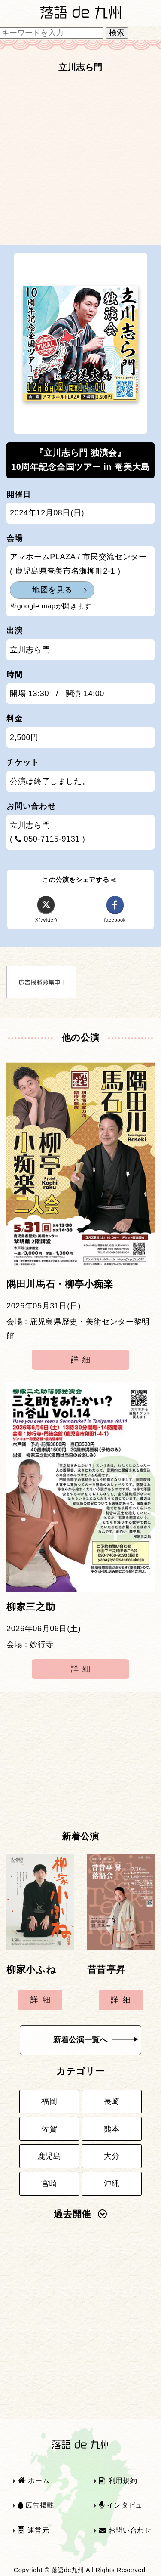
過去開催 (80, 2214)
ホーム (34, 2480)
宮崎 (49, 2183)
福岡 (49, 2101)
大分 (112, 2156)
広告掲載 (36, 2505)
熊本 (112, 2129)
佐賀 (49, 2129)
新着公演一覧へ (95, 2040)
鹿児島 (49, 2156)
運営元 (33, 2530)
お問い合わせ (125, 2530)
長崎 (112, 2101)
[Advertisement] (80, 161)
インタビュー (124, 2505)
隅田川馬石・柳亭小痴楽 (59, 1284)
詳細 (82, 1359)
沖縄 (112, 2183)
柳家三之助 (30, 1607)
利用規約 (118, 2480)
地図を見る (52, 590)
